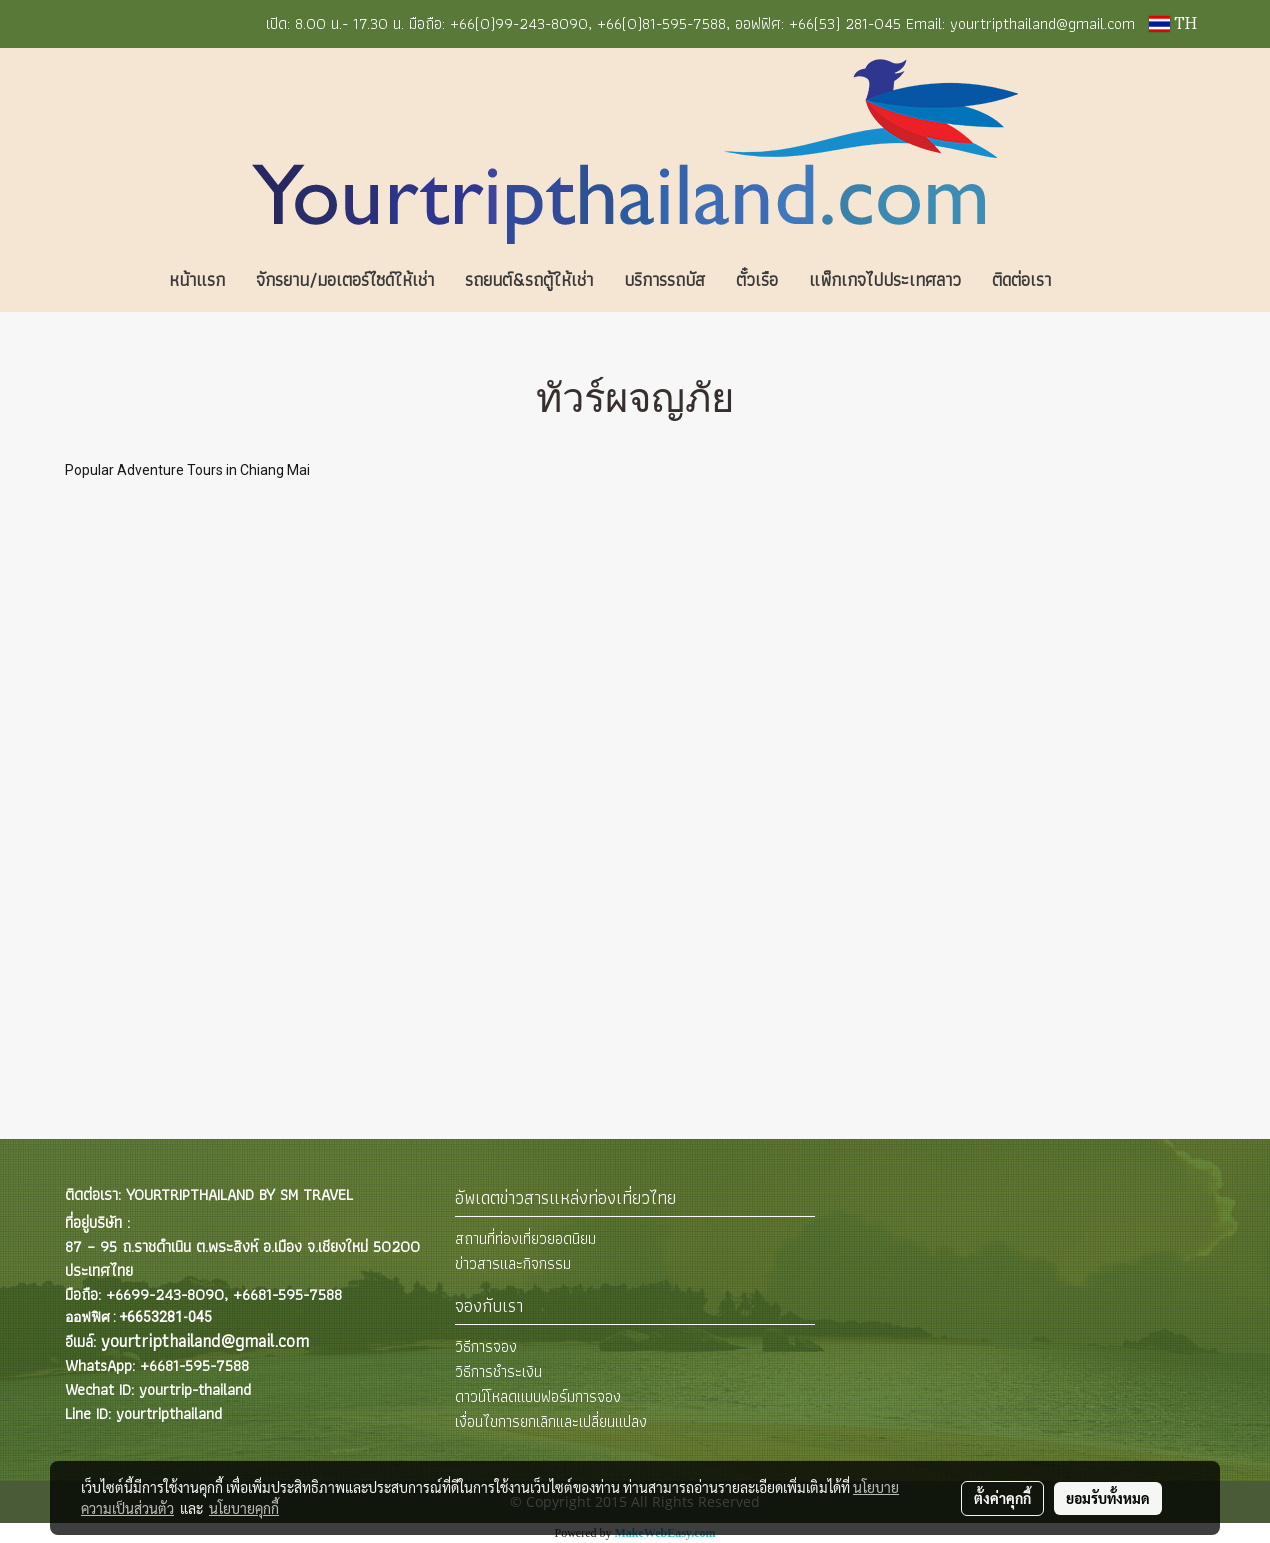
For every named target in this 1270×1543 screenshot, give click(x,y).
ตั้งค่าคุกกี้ (1002, 1498)
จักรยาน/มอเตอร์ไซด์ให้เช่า (345, 279)
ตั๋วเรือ (757, 279)
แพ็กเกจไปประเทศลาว (885, 279)
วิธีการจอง (486, 1346)
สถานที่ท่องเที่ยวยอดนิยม (525, 1238)
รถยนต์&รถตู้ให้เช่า (529, 279)
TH (1173, 24)
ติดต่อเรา (1021, 279)
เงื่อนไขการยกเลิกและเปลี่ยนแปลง (551, 1421)
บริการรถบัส (664, 279)
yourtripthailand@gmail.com (205, 1340)
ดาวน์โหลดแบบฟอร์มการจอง (538, 1396)
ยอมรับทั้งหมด (1108, 1498)
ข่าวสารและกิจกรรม (513, 1263)
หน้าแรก (197, 279)
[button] (1096, 280)
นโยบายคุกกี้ (244, 1508)
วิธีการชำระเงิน (498, 1371)
